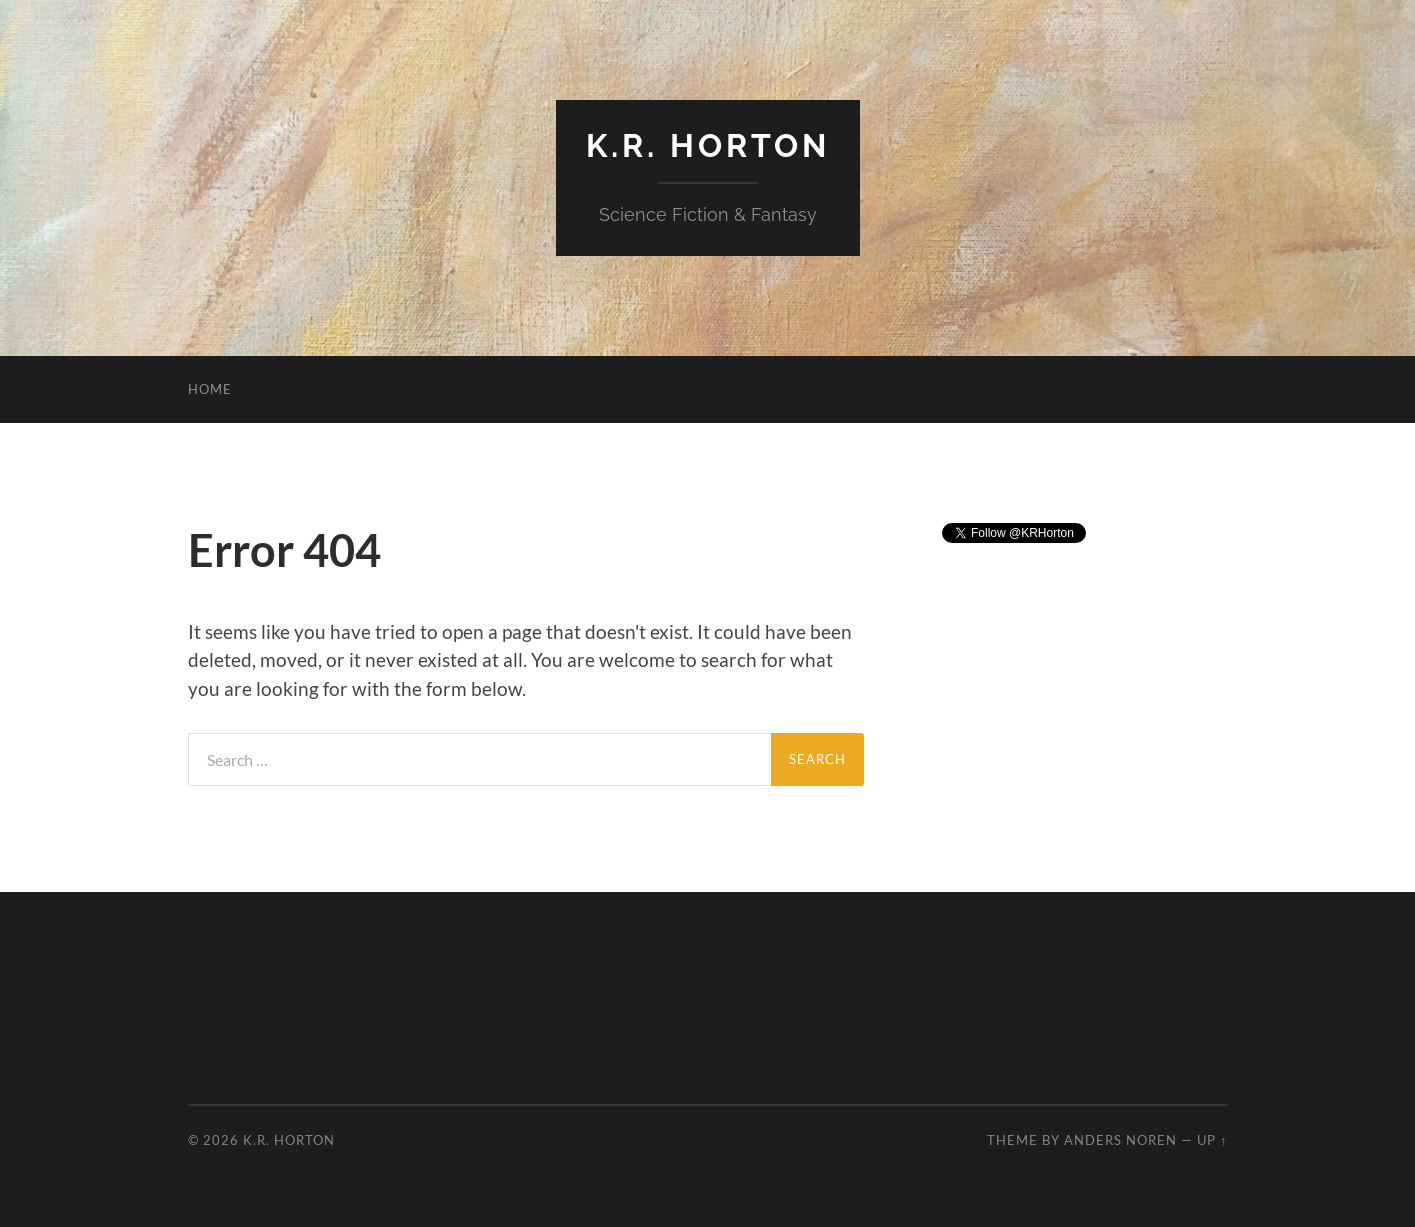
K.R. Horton (708, 145)
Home (210, 389)
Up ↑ (1212, 1140)
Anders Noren (1120, 1140)
